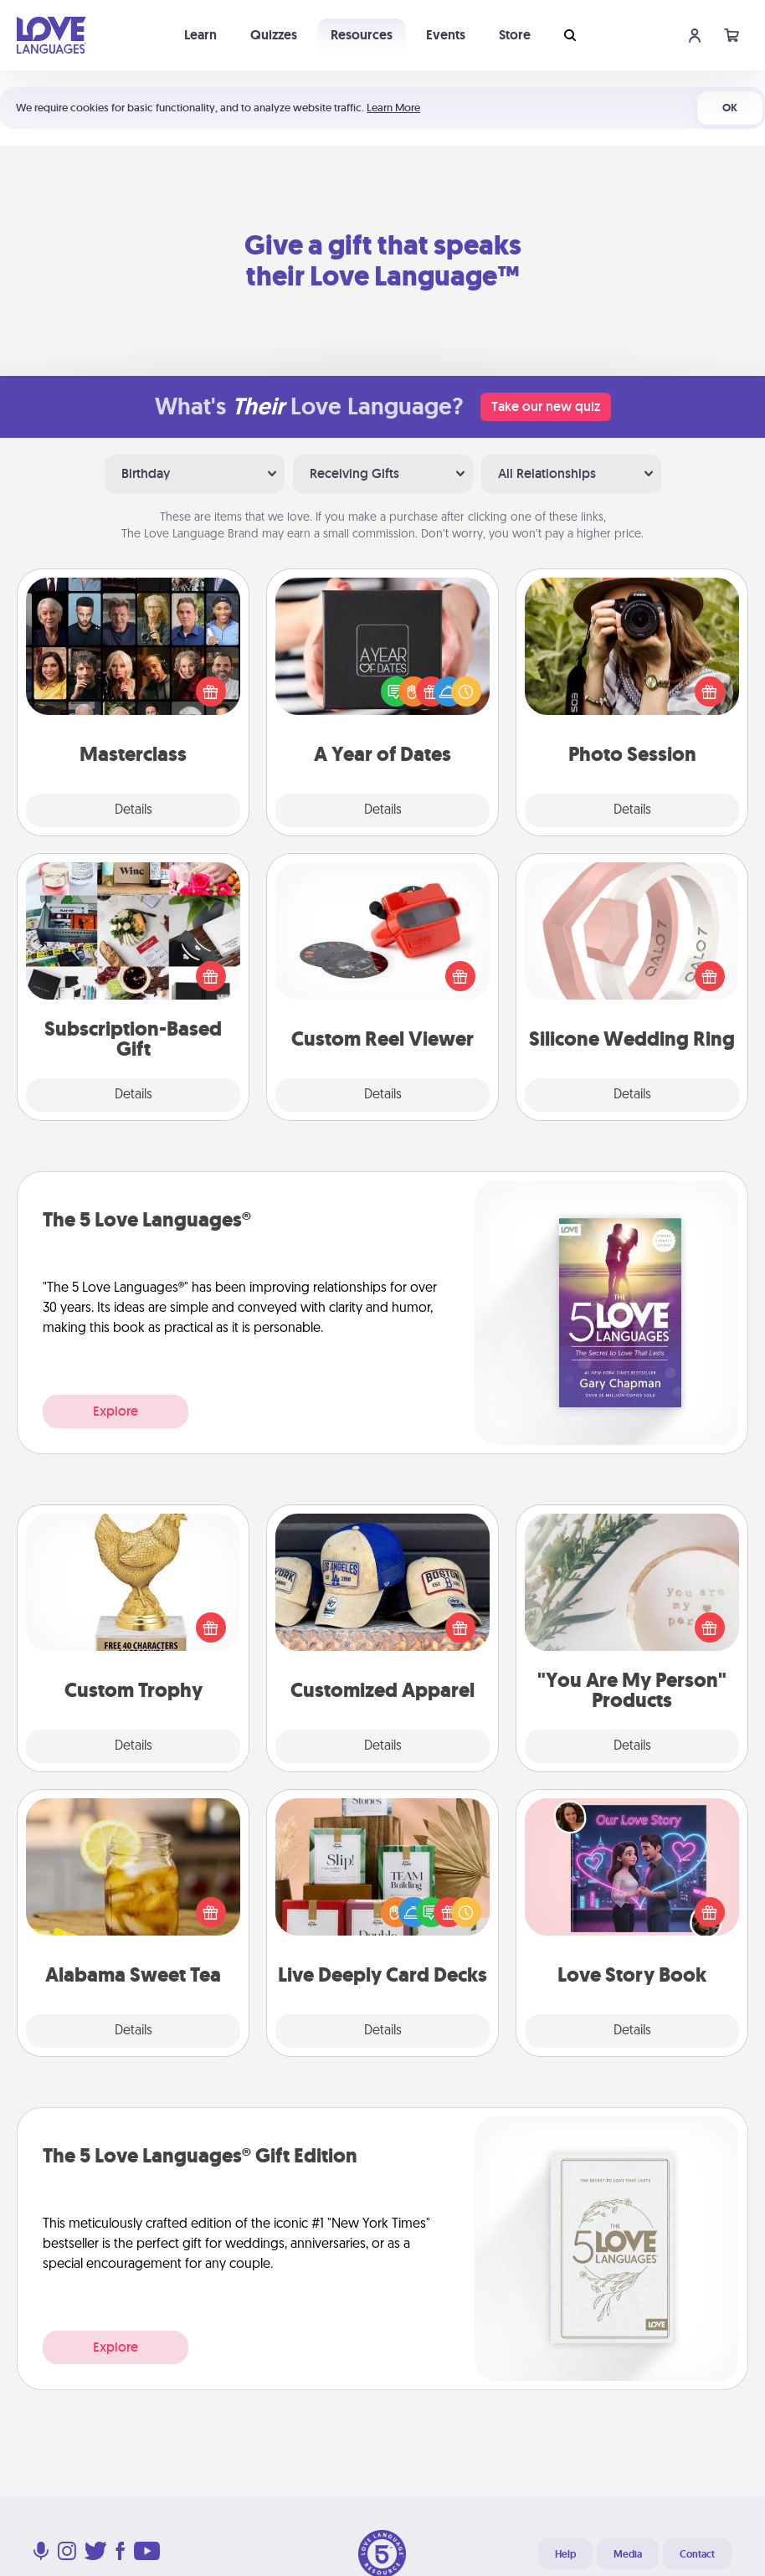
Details (133, 810)
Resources (362, 35)
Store (515, 35)
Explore (115, 1411)
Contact (697, 2554)
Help (565, 2554)
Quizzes (273, 35)
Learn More (393, 107)
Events (445, 35)
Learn (200, 35)
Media (628, 2554)
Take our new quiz (545, 406)
